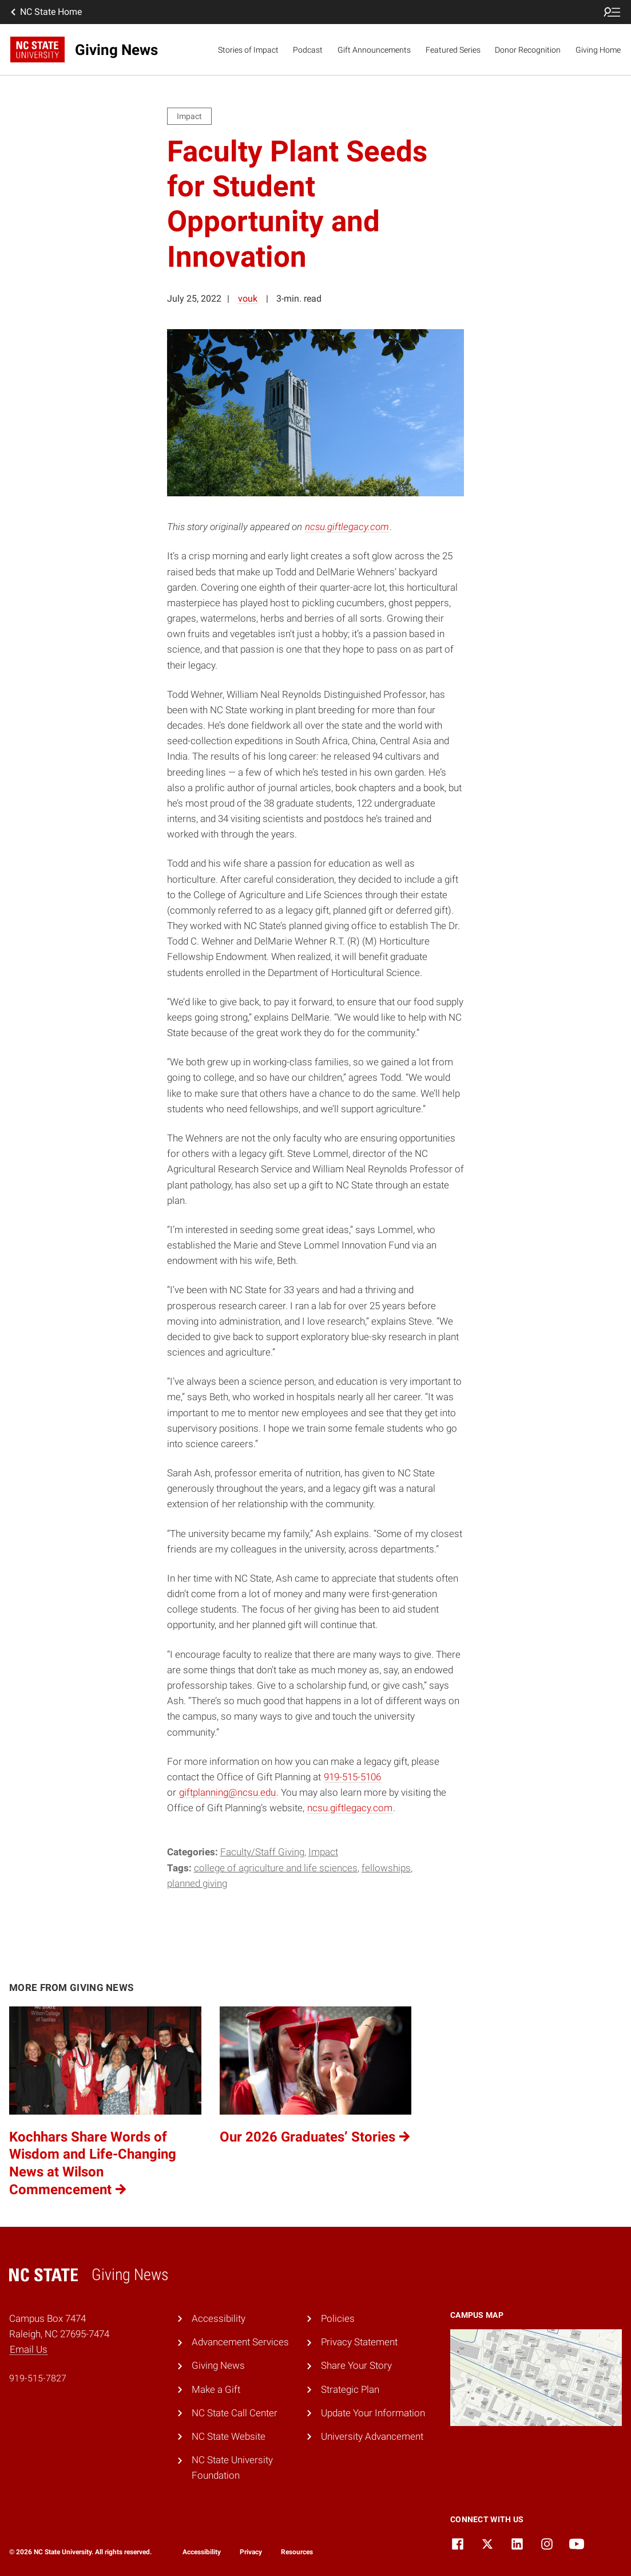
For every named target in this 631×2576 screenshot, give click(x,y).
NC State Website (228, 2436)
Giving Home (598, 49)
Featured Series (453, 49)
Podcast (308, 49)
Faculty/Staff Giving (262, 1852)
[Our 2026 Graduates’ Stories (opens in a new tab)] (316, 2102)
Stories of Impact (248, 49)
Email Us (28, 2349)
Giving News (218, 2365)
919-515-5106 (352, 1777)
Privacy (251, 2552)
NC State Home (45, 12)
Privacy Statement (359, 2342)
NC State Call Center (234, 2413)
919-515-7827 (37, 2378)
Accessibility (218, 2318)
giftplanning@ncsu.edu (227, 1792)
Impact (323, 1852)
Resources (297, 2552)
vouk (247, 298)
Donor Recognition (528, 49)
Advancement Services (240, 2342)
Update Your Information (373, 2413)
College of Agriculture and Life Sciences (276, 1868)
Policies (338, 2318)
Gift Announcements (374, 49)
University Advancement (372, 2436)
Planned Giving (197, 1883)
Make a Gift (216, 2389)
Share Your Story (356, 2365)
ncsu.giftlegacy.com (347, 526)
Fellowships (386, 1868)
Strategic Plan (350, 2389)
